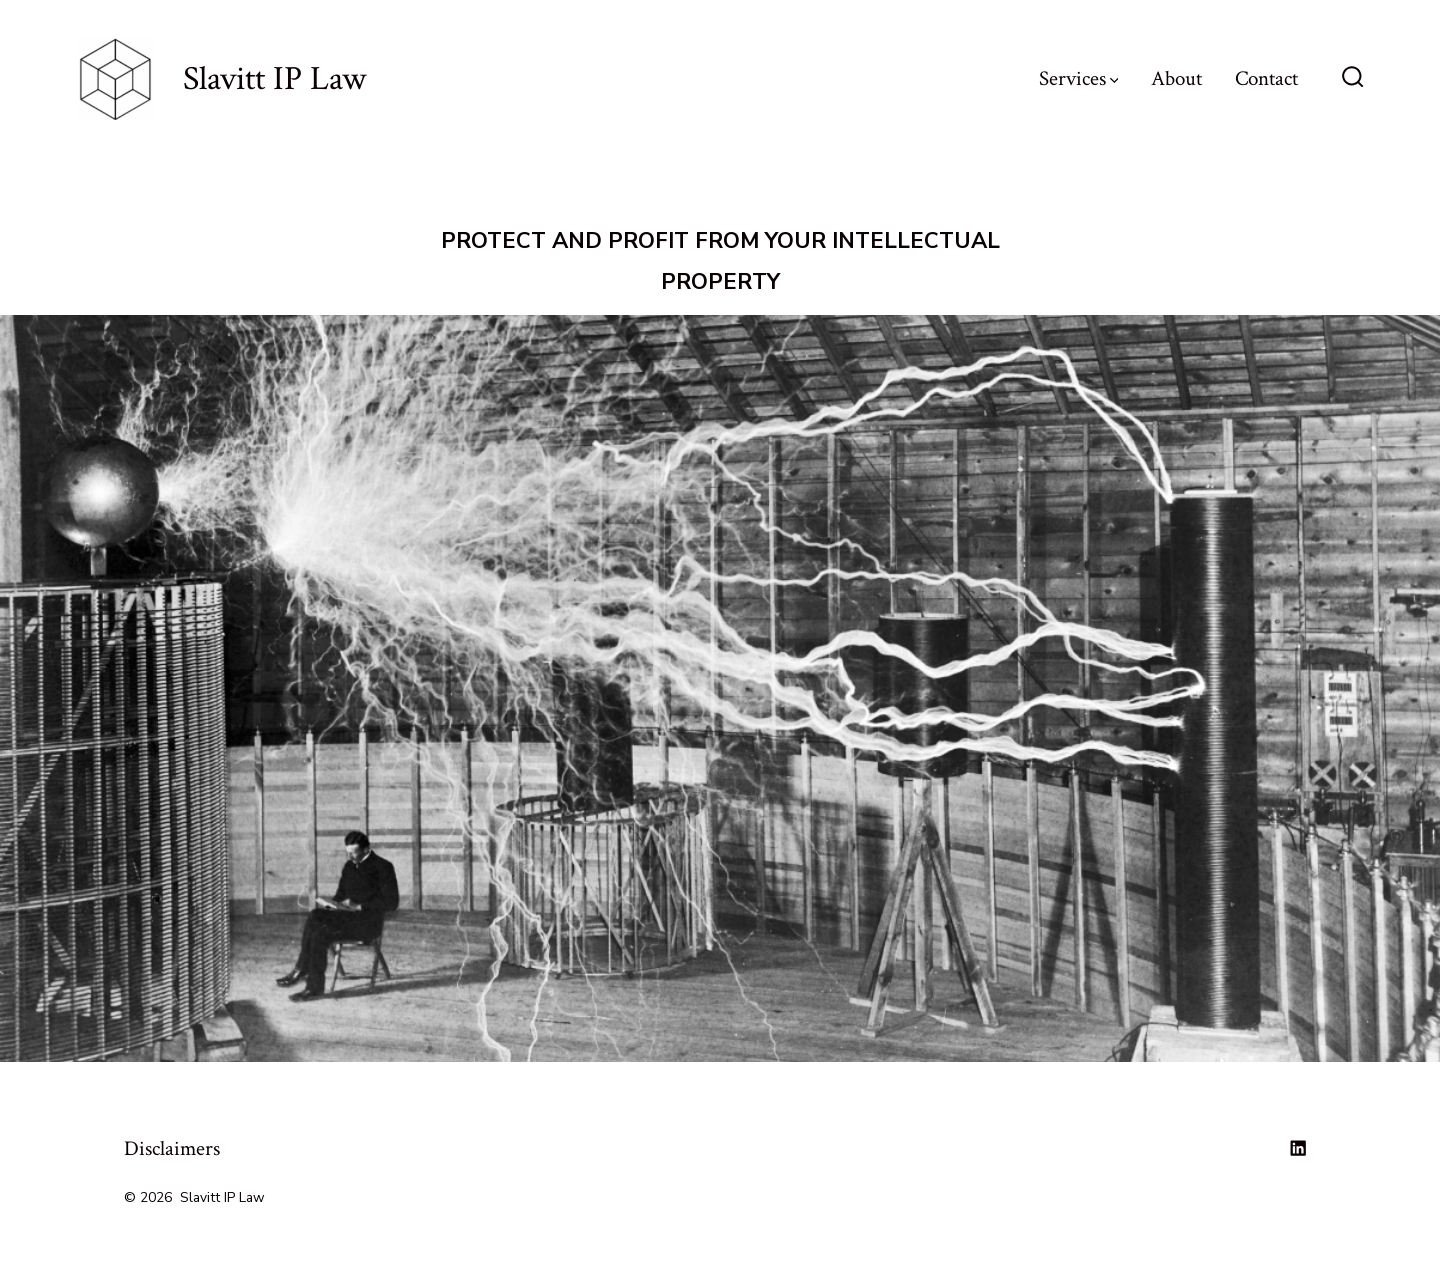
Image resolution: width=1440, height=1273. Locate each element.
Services (1079, 78)
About (1176, 78)
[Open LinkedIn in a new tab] (1298, 1148)
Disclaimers (172, 1148)
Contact (1266, 78)
